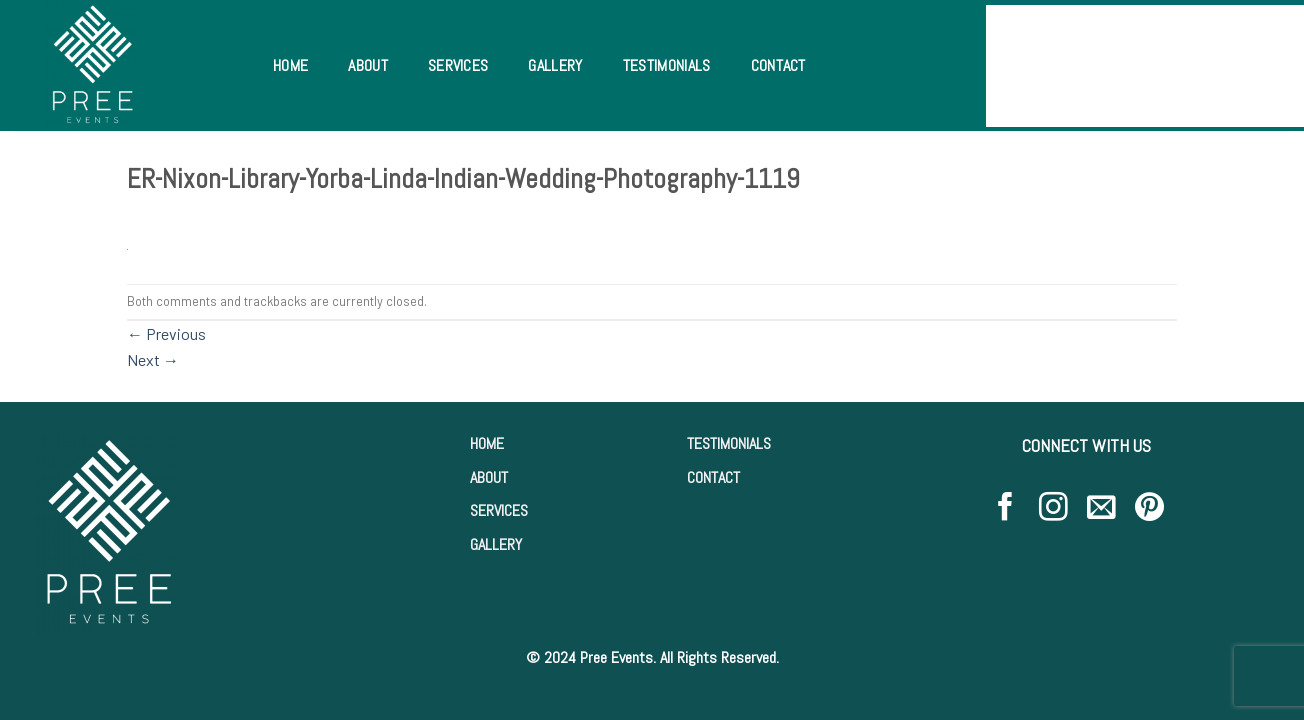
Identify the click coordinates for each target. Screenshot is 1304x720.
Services (458, 65)
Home (290, 65)
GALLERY (496, 544)
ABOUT (489, 477)
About (368, 65)
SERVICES (499, 510)
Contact (778, 65)
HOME (487, 443)
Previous (166, 333)
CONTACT (713, 477)
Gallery (555, 65)
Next (153, 359)
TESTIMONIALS (729, 443)
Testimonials (667, 65)
